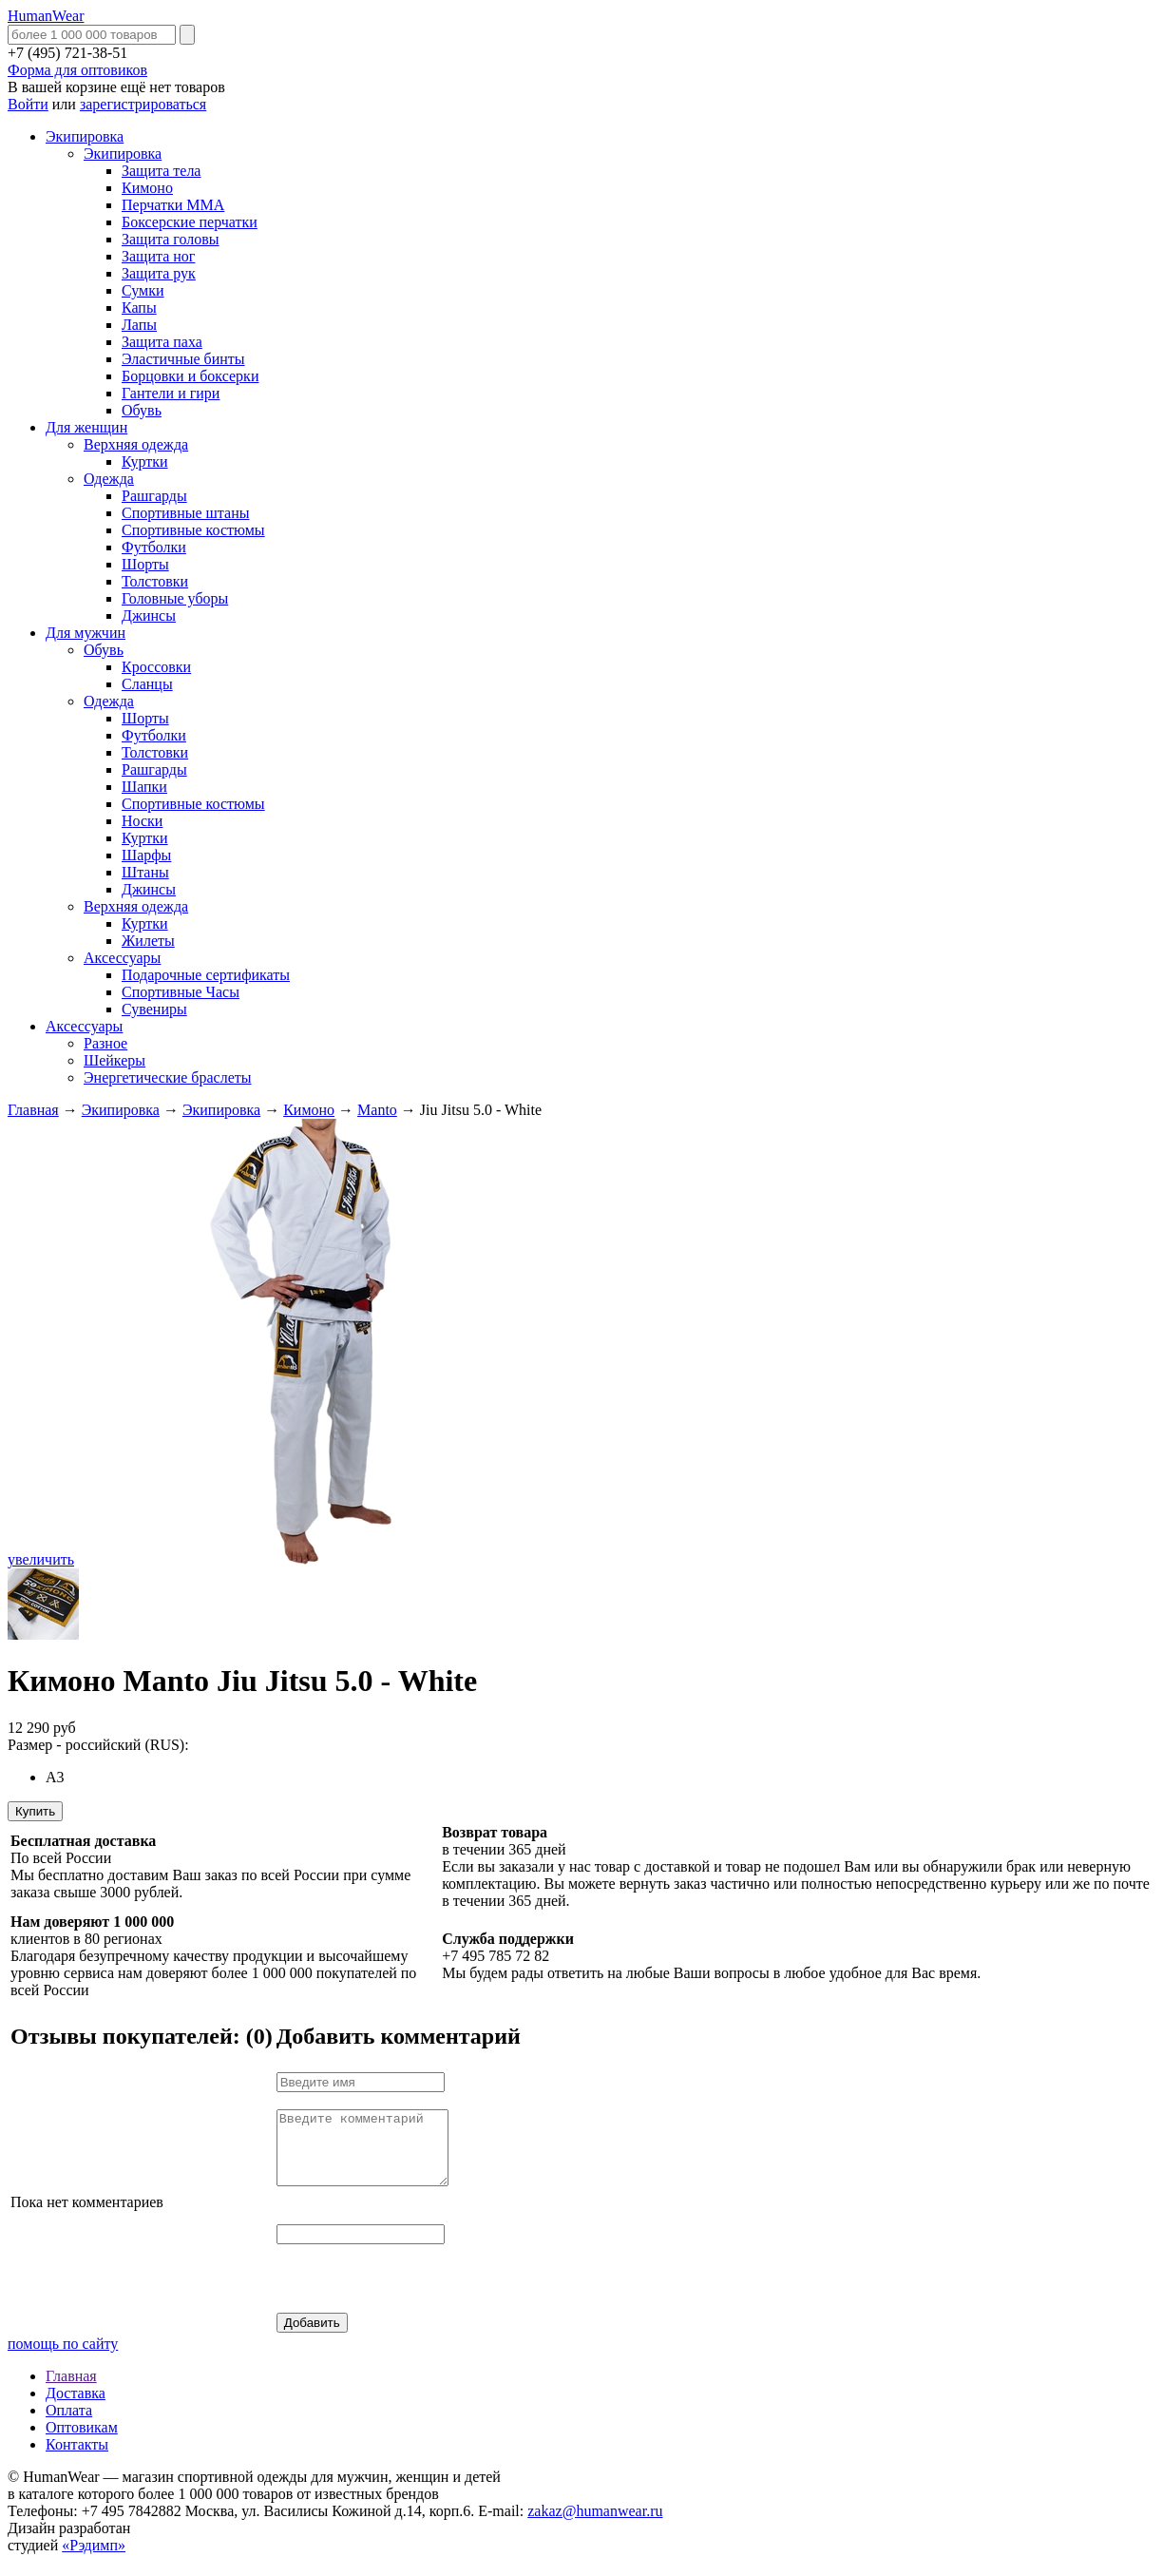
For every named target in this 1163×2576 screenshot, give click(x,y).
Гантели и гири (170, 393)
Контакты (77, 2459)
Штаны (145, 872)
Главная (33, 1110)
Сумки (143, 290)
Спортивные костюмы (193, 530)
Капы (139, 307)
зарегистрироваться (143, 104)
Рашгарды (154, 496)
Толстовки (155, 581)
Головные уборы (175, 598)
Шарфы (146, 855)
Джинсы (149, 615)
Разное (105, 1043)
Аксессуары (122, 958)
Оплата (69, 2424)
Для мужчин (85, 633)
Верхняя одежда (136, 444)
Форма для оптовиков (77, 70)
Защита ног (158, 256)
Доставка (75, 2407)
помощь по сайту (63, 2358)
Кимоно (147, 188)
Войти (28, 104)
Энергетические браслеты (168, 1077)
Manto (377, 1110)
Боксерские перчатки (189, 222)
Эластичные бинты (183, 359)
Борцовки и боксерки (190, 376)
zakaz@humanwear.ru (594, 2525)
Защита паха (162, 342)
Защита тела (161, 171)
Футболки (154, 547)
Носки (142, 821)
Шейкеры (114, 1060)
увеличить (41, 1559)
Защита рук (159, 273)
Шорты (145, 564)
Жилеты (148, 940)
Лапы (139, 325)
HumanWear (46, 16)
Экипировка (85, 136)
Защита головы (170, 239)
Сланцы (147, 684)
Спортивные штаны (185, 513)
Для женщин (86, 427)
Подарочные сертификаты (206, 975)
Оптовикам (82, 2441)
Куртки (145, 461)
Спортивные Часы (180, 992)
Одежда (109, 479)
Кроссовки (156, 667)
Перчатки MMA (173, 205)
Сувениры (154, 1009)
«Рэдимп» (93, 2559)
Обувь (142, 410)
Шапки (144, 787)
